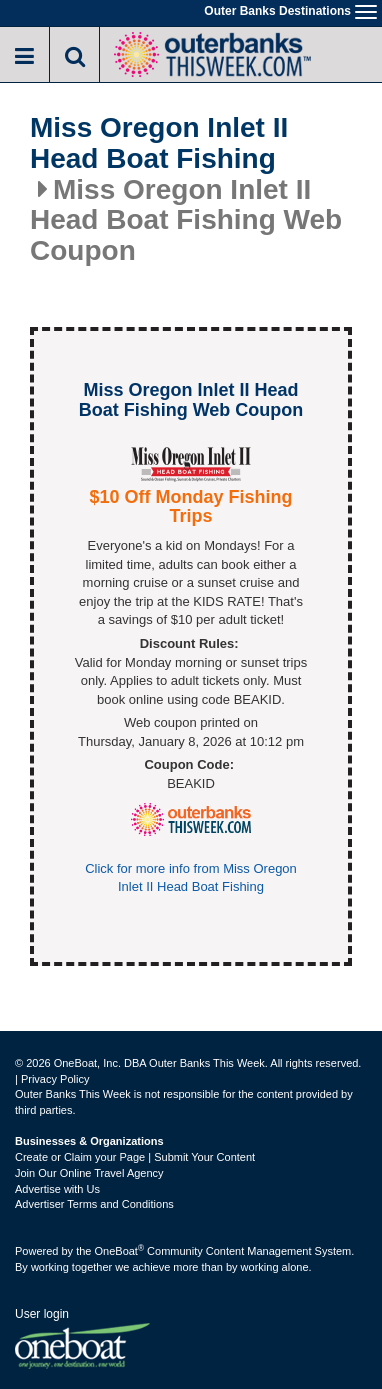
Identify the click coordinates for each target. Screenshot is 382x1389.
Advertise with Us (57, 1189)
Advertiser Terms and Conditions (94, 1204)
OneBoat (120, 1251)
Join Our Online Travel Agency (89, 1173)
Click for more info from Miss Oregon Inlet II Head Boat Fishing (191, 878)
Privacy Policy (55, 1079)
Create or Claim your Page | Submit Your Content (135, 1157)
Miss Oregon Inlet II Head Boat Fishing (159, 143)
